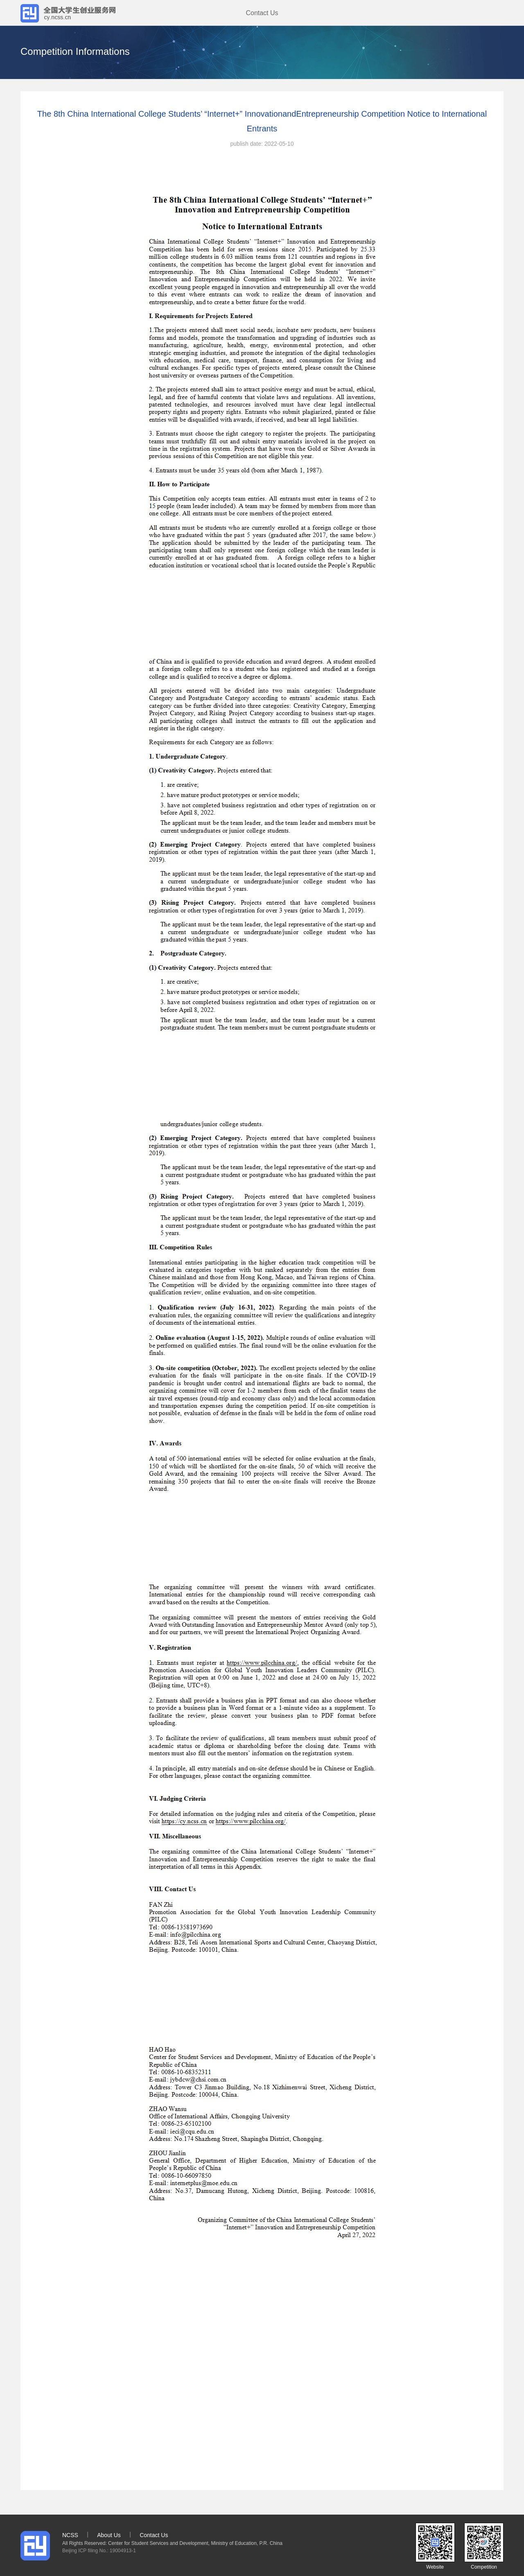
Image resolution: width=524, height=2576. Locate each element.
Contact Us (262, 12)
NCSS (70, 2535)
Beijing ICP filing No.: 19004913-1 (99, 2550)
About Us (109, 2535)
